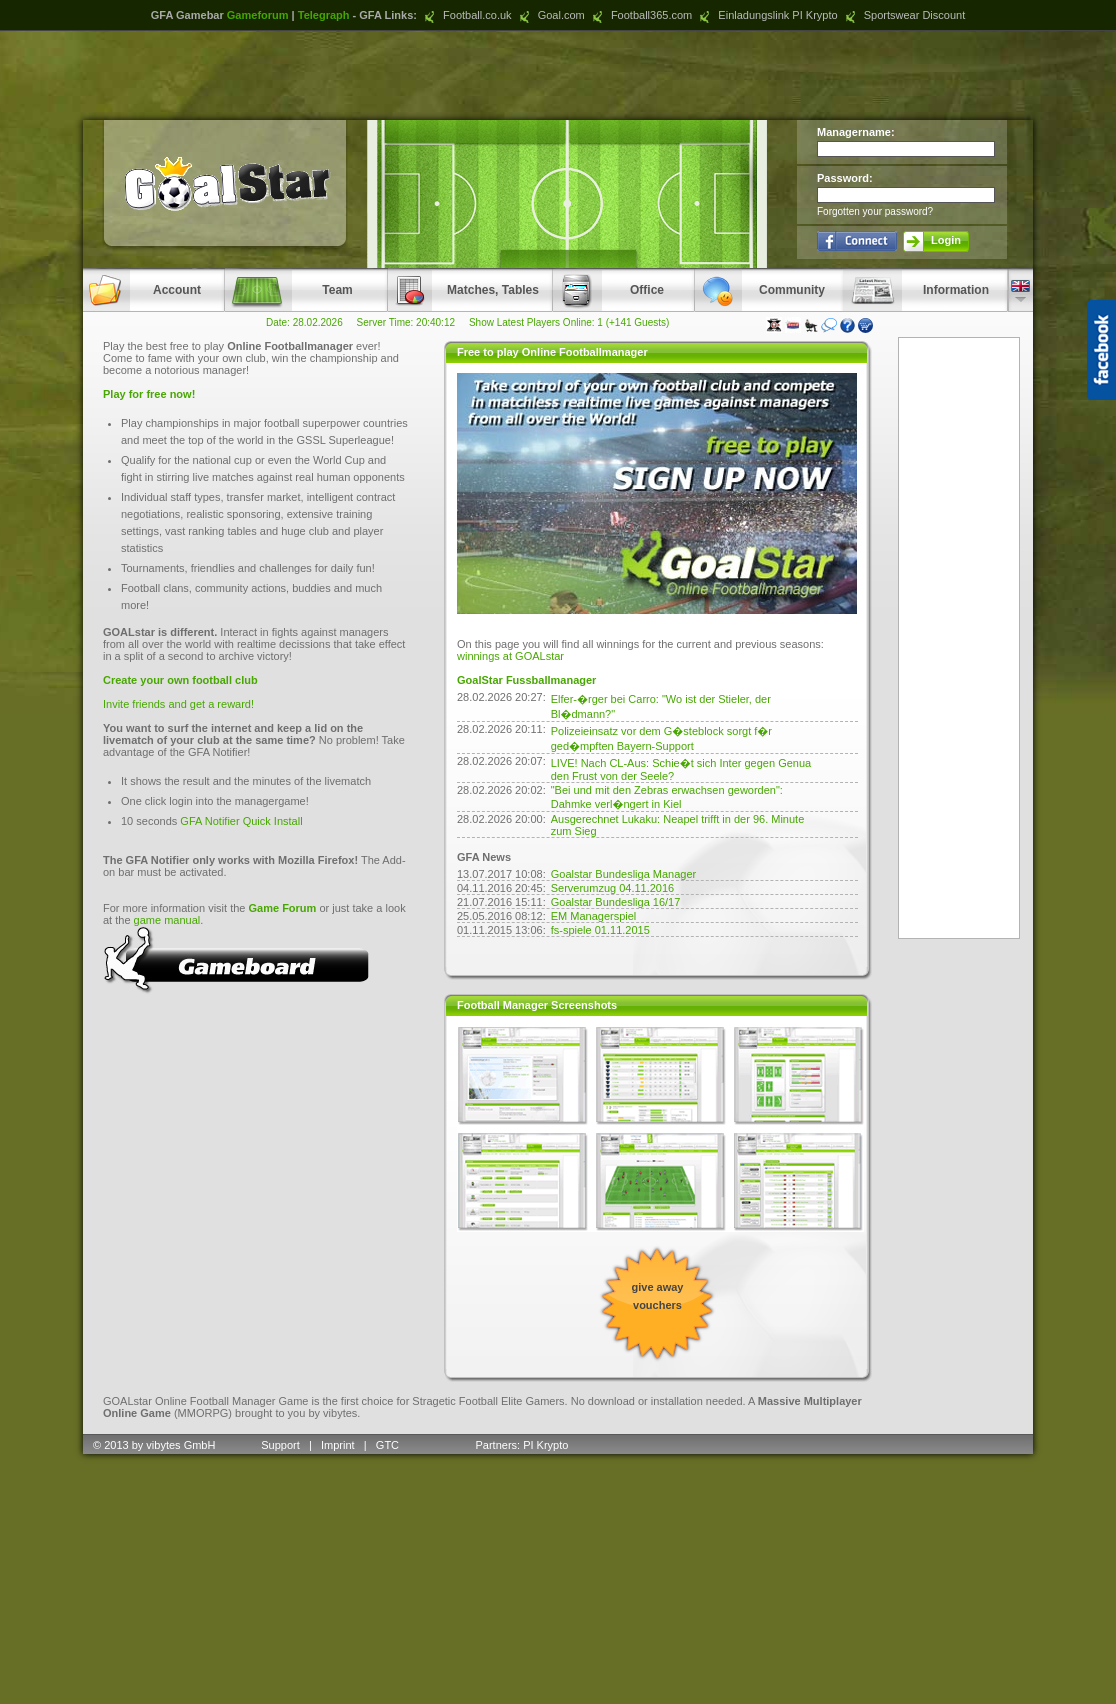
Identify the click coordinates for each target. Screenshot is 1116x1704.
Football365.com (640, 15)
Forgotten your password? (875, 211)
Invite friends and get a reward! (178, 704)
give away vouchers (658, 1296)
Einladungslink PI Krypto (766, 15)
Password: (845, 178)
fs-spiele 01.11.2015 (600, 930)
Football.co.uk (466, 15)
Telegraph (324, 15)
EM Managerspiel (594, 916)
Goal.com (550, 15)
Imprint (338, 1445)
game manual (167, 920)
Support (280, 1445)
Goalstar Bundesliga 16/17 (616, 902)
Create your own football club (180, 680)
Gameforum (258, 15)
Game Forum (283, 908)
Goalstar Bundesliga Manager (624, 874)
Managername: (856, 132)
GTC (389, 1445)
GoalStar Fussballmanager (526, 680)
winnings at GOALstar (510, 656)
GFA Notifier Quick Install (241, 821)
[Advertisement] (558, 75)
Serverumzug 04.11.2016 (613, 888)
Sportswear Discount (903, 15)
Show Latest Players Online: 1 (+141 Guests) (569, 322)
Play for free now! (149, 394)
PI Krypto (545, 1445)
